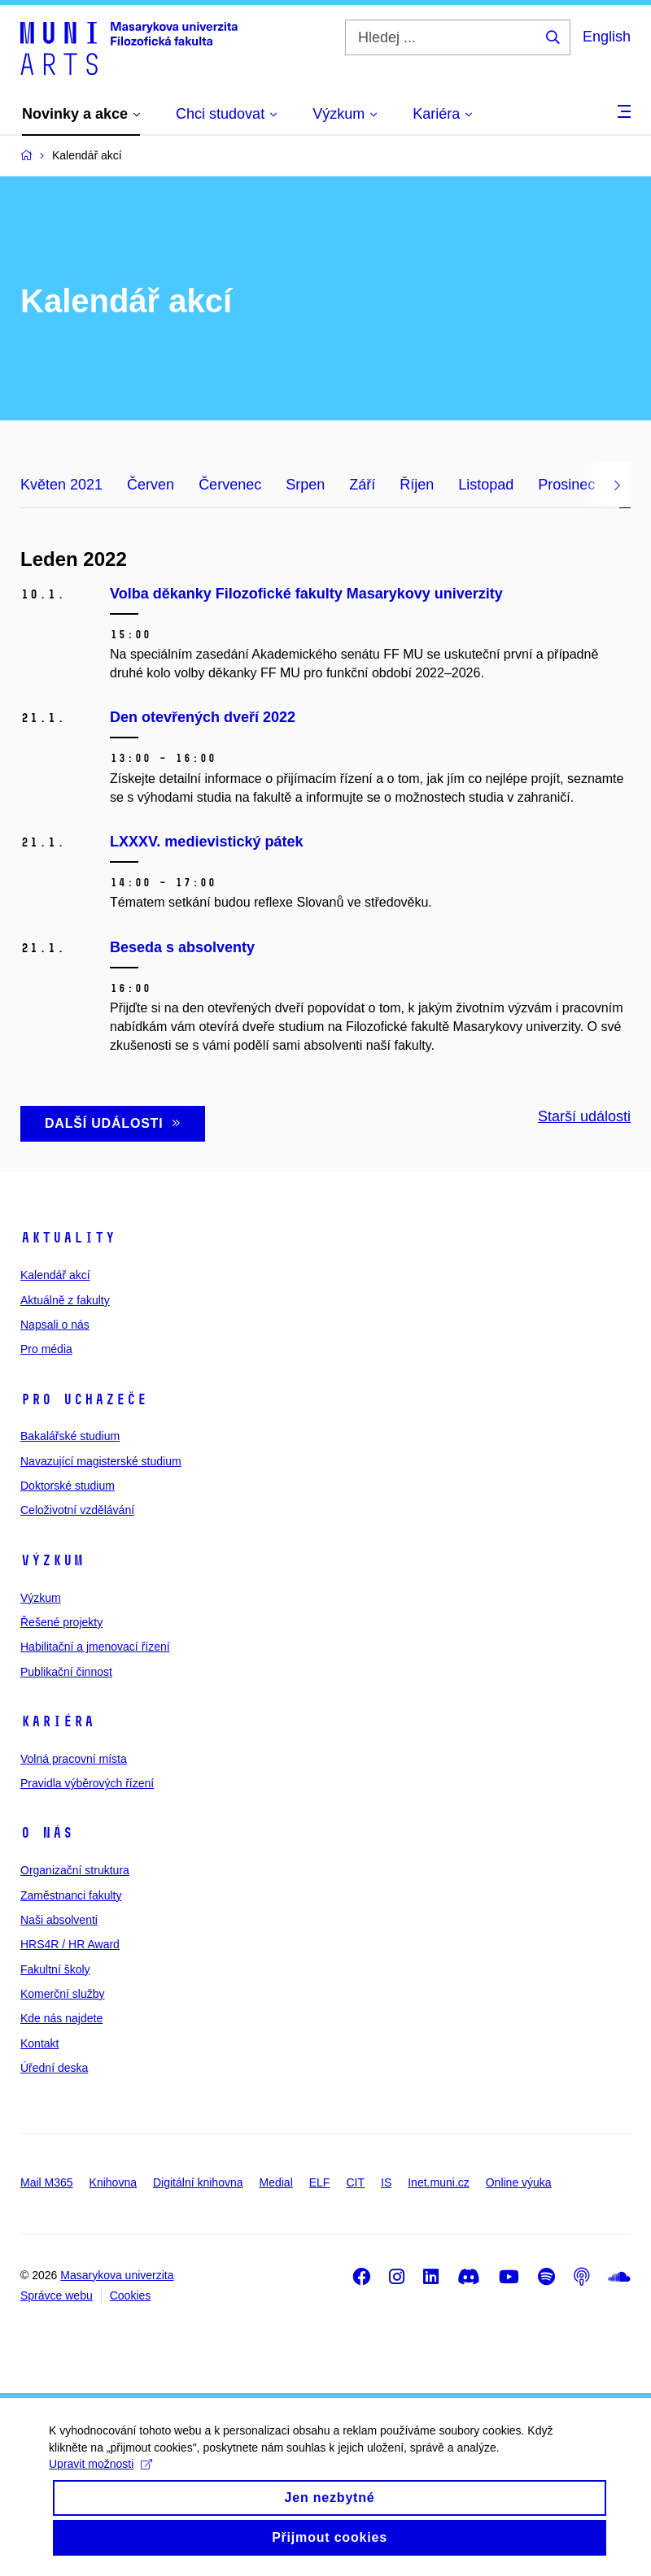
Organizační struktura (74, 1870)
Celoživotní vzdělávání (77, 1509)
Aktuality (68, 1238)
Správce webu (56, 2295)
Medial (276, 2182)
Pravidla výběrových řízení (87, 1783)
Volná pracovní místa (73, 1758)
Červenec (230, 484)
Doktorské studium (67, 1485)
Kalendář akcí (55, 1274)
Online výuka (519, 2182)
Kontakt (39, 2043)
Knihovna (113, 2182)
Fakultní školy (55, 1969)
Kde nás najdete (61, 2018)
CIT (355, 2182)
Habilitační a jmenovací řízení (95, 1646)
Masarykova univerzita (116, 2275)
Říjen (417, 484)
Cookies (130, 2295)
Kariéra (57, 1721)
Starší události (584, 1116)
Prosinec (566, 484)
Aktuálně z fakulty (65, 1300)
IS (386, 2182)
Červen (150, 484)
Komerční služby (62, 1993)
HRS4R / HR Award (70, 1944)
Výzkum (52, 1560)
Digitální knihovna (198, 2182)
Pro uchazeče (83, 1399)
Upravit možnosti (100, 2478)
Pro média (46, 1348)
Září (362, 484)
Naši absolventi (59, 1919)
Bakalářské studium (70, 1435)
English (607, 36)
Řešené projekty (61, 1622)
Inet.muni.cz (438, 2182)
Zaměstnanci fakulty (71, 1895)
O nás (46, 1833)
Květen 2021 (61, 484)
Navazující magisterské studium (100, 1461)
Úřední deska (54, 2067)
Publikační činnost (66, 1671)
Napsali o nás (55, 1324)
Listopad (485, 484)
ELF (319, 2182)
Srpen (305, 484)
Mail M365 (46, 2182)
